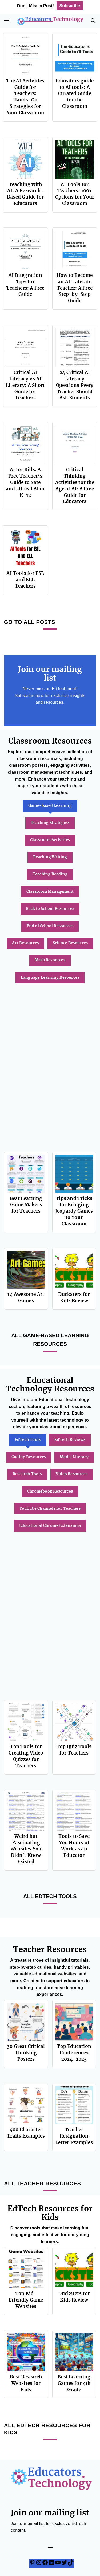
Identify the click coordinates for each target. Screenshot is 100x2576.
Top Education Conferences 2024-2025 (74, 2053)
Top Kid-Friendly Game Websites (26, 2300)
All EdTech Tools (50, 1896)
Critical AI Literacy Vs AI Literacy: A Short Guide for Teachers (25, 385)
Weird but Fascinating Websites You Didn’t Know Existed (25, 1849)
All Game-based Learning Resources (50, 1339)
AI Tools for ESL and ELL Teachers (25, 579)
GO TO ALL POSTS (29, 622)
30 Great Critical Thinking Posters (26, 2053)
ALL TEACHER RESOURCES (42, 2183)
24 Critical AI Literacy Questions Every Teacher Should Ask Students (75, 385)
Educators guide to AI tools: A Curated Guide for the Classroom (75, 94)
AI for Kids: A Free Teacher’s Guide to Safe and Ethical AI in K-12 (25, 482)
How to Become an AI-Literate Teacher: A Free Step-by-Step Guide (75, 288)
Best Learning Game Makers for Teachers (26, 1205)
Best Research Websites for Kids (26, 2383)
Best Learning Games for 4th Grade (74, 2383)
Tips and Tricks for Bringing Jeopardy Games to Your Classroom (74, 1211)
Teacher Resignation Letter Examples (74, 2136)
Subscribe (69, 5)
